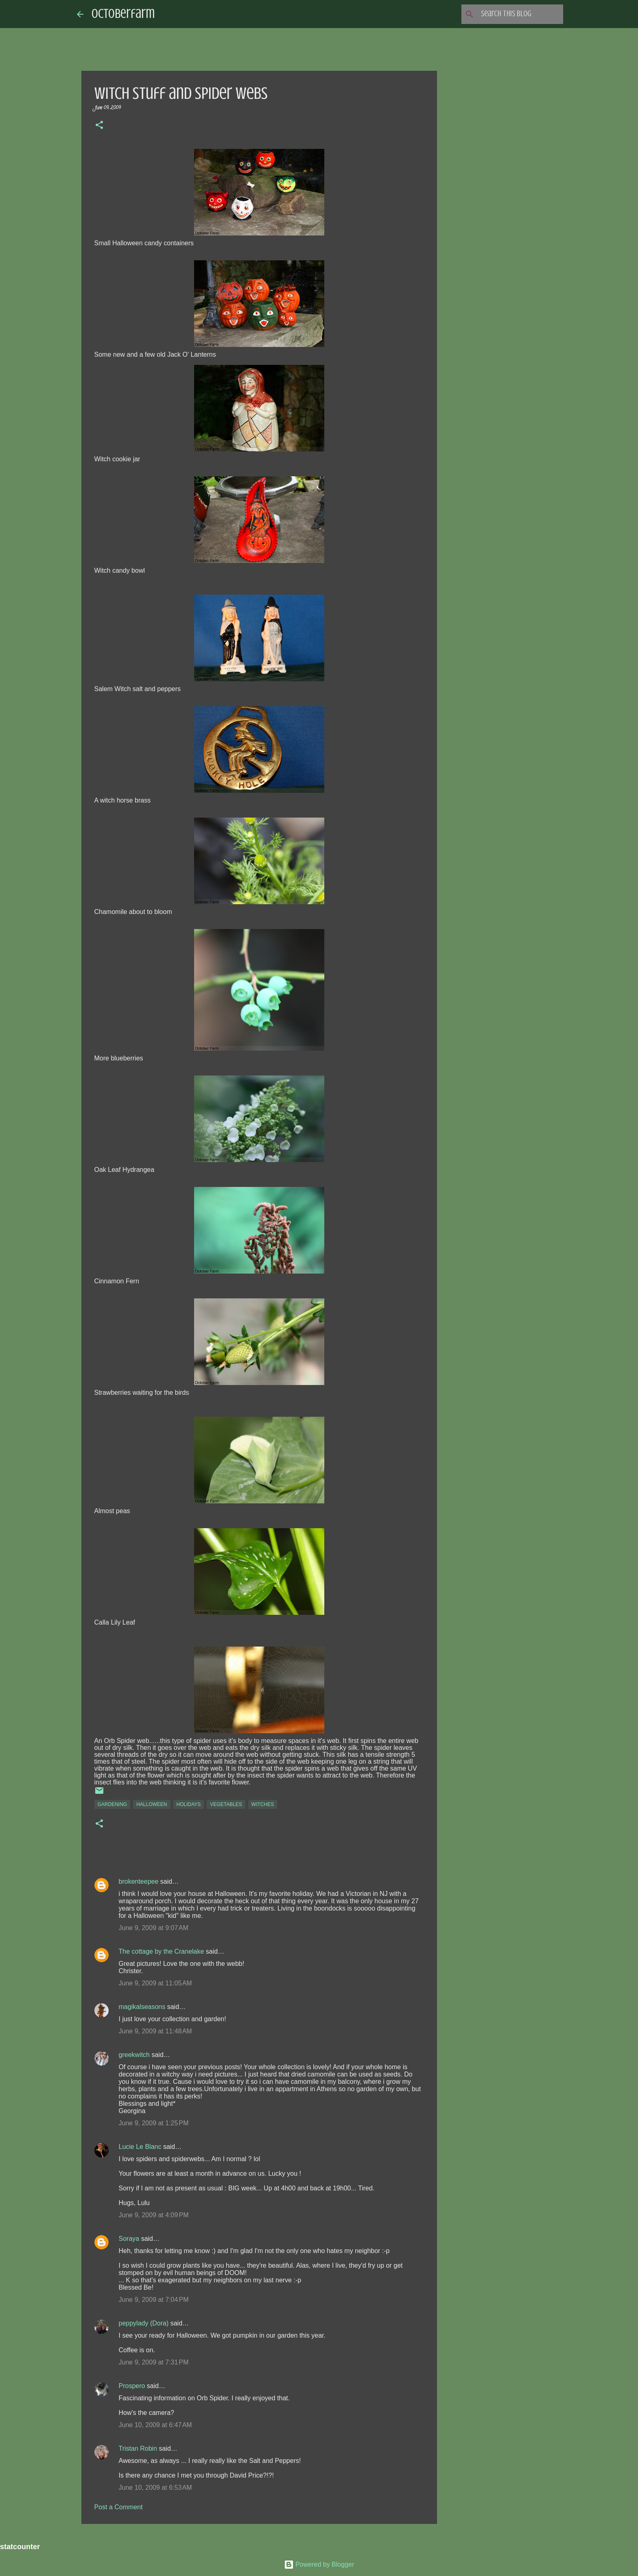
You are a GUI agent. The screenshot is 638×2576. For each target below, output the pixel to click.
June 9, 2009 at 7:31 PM (154, 2362)
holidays (189, 1804)
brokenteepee (139, 1881)
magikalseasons (142, 2006)
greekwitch (134, 2054)
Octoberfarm (123, 14)
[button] (99, 126)
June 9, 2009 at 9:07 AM (153, 1927)
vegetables (226, 1804)
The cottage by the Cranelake (161, 1951)
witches (262, 1804)
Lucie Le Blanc (140, 2146)
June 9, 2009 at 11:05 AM (155, 1983)
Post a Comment (118, 2507)
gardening (112, 1804)
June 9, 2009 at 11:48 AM (155, 2031)
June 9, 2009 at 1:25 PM (154, 2123)
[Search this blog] (520, 14)
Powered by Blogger (319, 2564)
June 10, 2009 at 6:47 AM (155, 2424)
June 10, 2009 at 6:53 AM (155, 2487)
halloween (151, 1804)
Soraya (129, 2238)
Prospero (132, 2385)
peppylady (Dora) (144, 2323)
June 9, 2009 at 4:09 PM (154, 2215)
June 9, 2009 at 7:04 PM (154, 2299)
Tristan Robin (138, 2448)
